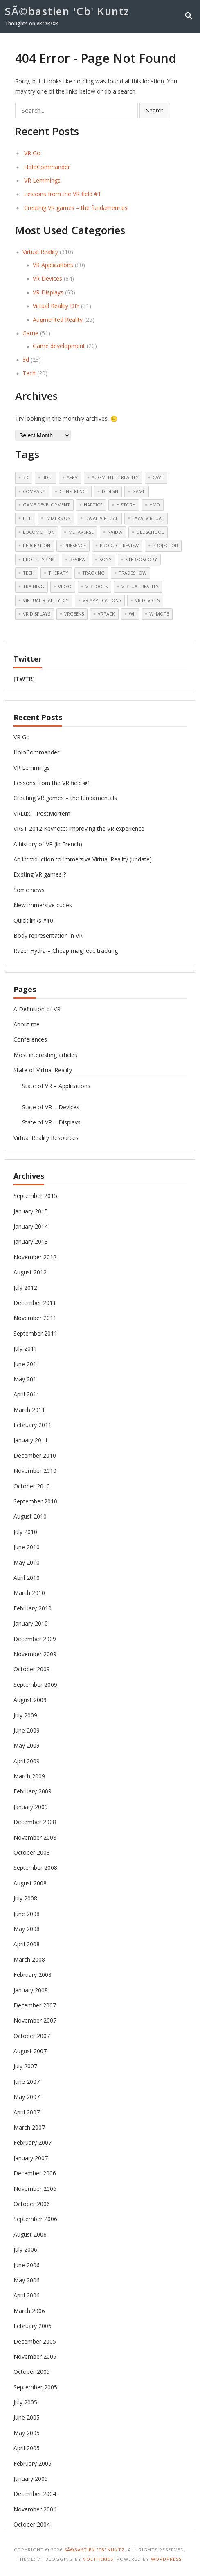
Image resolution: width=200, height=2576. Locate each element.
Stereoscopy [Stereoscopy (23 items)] (141, 559)
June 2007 (26, 2081)
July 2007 (25, 2066)
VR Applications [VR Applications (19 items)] (102, 600)
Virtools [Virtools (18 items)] (96, 586)
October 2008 (31, 1852)
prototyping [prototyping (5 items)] (39, 559)
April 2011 (26, 1394)
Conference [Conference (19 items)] (73, 491)
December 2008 (34, 1822)
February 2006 (32, 2326)
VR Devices (47, 278)
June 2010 (26, 1547)
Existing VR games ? (39, 874)
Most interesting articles (45, 1055)
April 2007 (26, 2112)
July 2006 (25, 2249)
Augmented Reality (58, 319)
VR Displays (48, 292)
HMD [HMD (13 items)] (154, 505)
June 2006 (26, 2265)
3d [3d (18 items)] (26, 477)
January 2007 (30, 2158)
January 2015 (30, 1211)
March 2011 (29, 1410)
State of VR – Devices (50, 1107)
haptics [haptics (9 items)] (93, 505)
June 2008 (26, 1914)
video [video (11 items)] (65, 586)
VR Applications (53, 265)
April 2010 (26, 1577)
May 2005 (26, 2433)
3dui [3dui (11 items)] (48, 477)
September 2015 (35, 1196)
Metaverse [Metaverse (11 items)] (81, 532)
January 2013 (30, 1241)
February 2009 (32, 1791)
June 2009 (26, 1730)
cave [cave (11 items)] (158, 477)
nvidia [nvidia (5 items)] (115, 532)
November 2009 (34, 1654)
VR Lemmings (42, 180)
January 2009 (30, 1807)
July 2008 (25, 1898)
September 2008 (35, 1867)
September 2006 (35, 2219)
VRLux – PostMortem (41, 813)
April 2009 (26, 1761)
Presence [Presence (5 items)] (75, 545)
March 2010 (29, 1593)
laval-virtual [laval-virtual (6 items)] (101, 518)
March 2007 (29, 2127)
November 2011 (34, 1318)
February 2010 (32, 1608)
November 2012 (34, 1257)
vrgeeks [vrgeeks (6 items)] (74, 614)
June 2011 (26, 1364)
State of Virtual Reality (42, 1070)
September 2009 (35, 1684)
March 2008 (29, 1959)
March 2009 (29, 1776)
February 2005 (32, 2463)
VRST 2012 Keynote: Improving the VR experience (78, 828)
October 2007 (31, 2036)
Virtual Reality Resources (46, 1138)
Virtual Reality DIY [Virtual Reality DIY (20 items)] (46, 600)
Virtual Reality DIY (56, 306)
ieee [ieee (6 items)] (27, 518)
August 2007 (30, 2051)
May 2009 (26, 1745)
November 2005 (34, 2356)
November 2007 (34, 2020)
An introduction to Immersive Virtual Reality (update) (82, 859)
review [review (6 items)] (77, 559)
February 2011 (32, 1425)
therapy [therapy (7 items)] (58, 573)
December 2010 (34, 1455)
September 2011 (35, 1333)
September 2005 (35, 2387)
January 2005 (30, 2478)
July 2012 (25, 1287)
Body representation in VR (48, 935)
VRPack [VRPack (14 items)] (106, 614)
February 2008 (32, 1974)
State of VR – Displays (51, 1122)
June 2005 (26, 2417)
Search (155, 110)
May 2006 (26, 2280)
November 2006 (34, 2188)
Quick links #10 (33, 920)
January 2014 (30, 1226)
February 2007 (32, 2142)
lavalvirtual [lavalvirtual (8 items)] (148, 518)
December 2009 (34, 1639)
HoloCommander (47, 167)
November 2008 (34, 1837)
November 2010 (34, 1470)
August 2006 (30, 2234)
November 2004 (34, 2509)
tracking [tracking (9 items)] (93, 573)
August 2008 (30, 1883)
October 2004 (31, 2524)
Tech (29, 373)
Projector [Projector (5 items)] (165, 545)
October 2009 (31, 1669)
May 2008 (26, 1929)
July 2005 (25, 2402)
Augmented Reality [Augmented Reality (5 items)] (115, 477)
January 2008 (30, 1990)
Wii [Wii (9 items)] (132, 614)
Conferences (30, 1039)
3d (25, 360)
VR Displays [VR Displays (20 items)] (36, 614)
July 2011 (25, 1348)
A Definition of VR (37, 1009)
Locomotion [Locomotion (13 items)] (38, 532)
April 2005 (26, 2448)
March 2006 (29, 2311)
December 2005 (34, 2341)
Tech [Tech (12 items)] (28, 573)
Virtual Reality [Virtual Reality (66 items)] (140, 586)
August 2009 (30, 1700)
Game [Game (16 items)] (138, 491)
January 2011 (30, 1440)
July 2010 (25, 1532)
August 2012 (30, 1272)
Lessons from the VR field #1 (62, 194)
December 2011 (34, 1303)
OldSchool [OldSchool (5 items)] (150, 532)
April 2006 (26, 2295)
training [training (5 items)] (33, 586)
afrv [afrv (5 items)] (72, 477)
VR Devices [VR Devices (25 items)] (147, 600)
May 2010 (26, 1562)
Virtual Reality (40, 252)
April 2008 (26, 1944)
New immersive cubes (42, 905)
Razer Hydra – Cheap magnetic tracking (65, 951)
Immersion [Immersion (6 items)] (58, 518)
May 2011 (26, 1379)
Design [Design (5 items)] (110, 491)
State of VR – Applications (56, 1086)
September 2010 (35, 1501)
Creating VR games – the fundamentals (76, 208)
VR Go (32, 153)
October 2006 (31, 2204)
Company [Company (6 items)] (34, 491)
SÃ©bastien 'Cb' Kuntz (67, 11)
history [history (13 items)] (125, 505)
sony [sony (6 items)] (105, 559)
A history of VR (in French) (47, 844)
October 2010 (31, 1486)
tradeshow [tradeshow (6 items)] (132, 573)
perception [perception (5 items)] (36, 545)
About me (26, 1024)
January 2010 (30, 1623)
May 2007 (26, 2097)
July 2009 (25, 1715)
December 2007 (34, 2005)
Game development (59, 346)
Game (30, 333)
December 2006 (34, 2173)
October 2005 (31, 2371)
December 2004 (34, 2494)
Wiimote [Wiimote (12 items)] (159, 614)
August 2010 (30, 1516)
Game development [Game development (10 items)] (46, 505)
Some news (29, 890)
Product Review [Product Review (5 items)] (119, 545)
